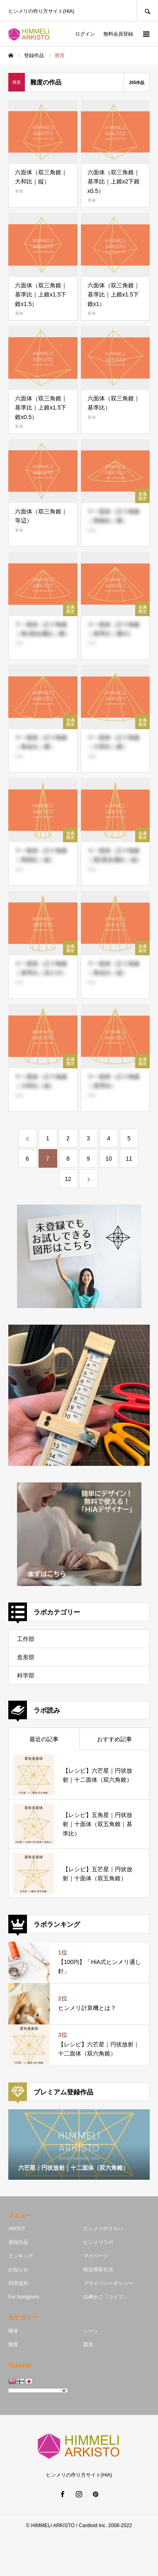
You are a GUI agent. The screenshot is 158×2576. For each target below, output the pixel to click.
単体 (19, 191)
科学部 (25, 1675)
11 (129, 1158)
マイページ (95, 2256)
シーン (90, 2331)
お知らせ (18, 2269)
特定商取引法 (98, 2269)
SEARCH (147, 10)
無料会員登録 (118, 34)
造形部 (25, 1657)
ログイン (85, 34)
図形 (88, 2344)
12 (68, 1179)
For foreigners (23, 2297)
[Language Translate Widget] (38, 2390)
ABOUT (16, 2228)
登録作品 (18, 2242)
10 (108, 1158)
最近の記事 (43, 1739)
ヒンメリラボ (98, 2242)
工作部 (25, 1639)
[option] (79, 2144)
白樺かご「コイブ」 (105, 2297)
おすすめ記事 (114, 1739)
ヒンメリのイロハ (103, 2228)
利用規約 (18, 2283)
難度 (13, 2344)
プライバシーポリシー (108, 2283)
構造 (13, 2331)
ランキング (20, 2256)
